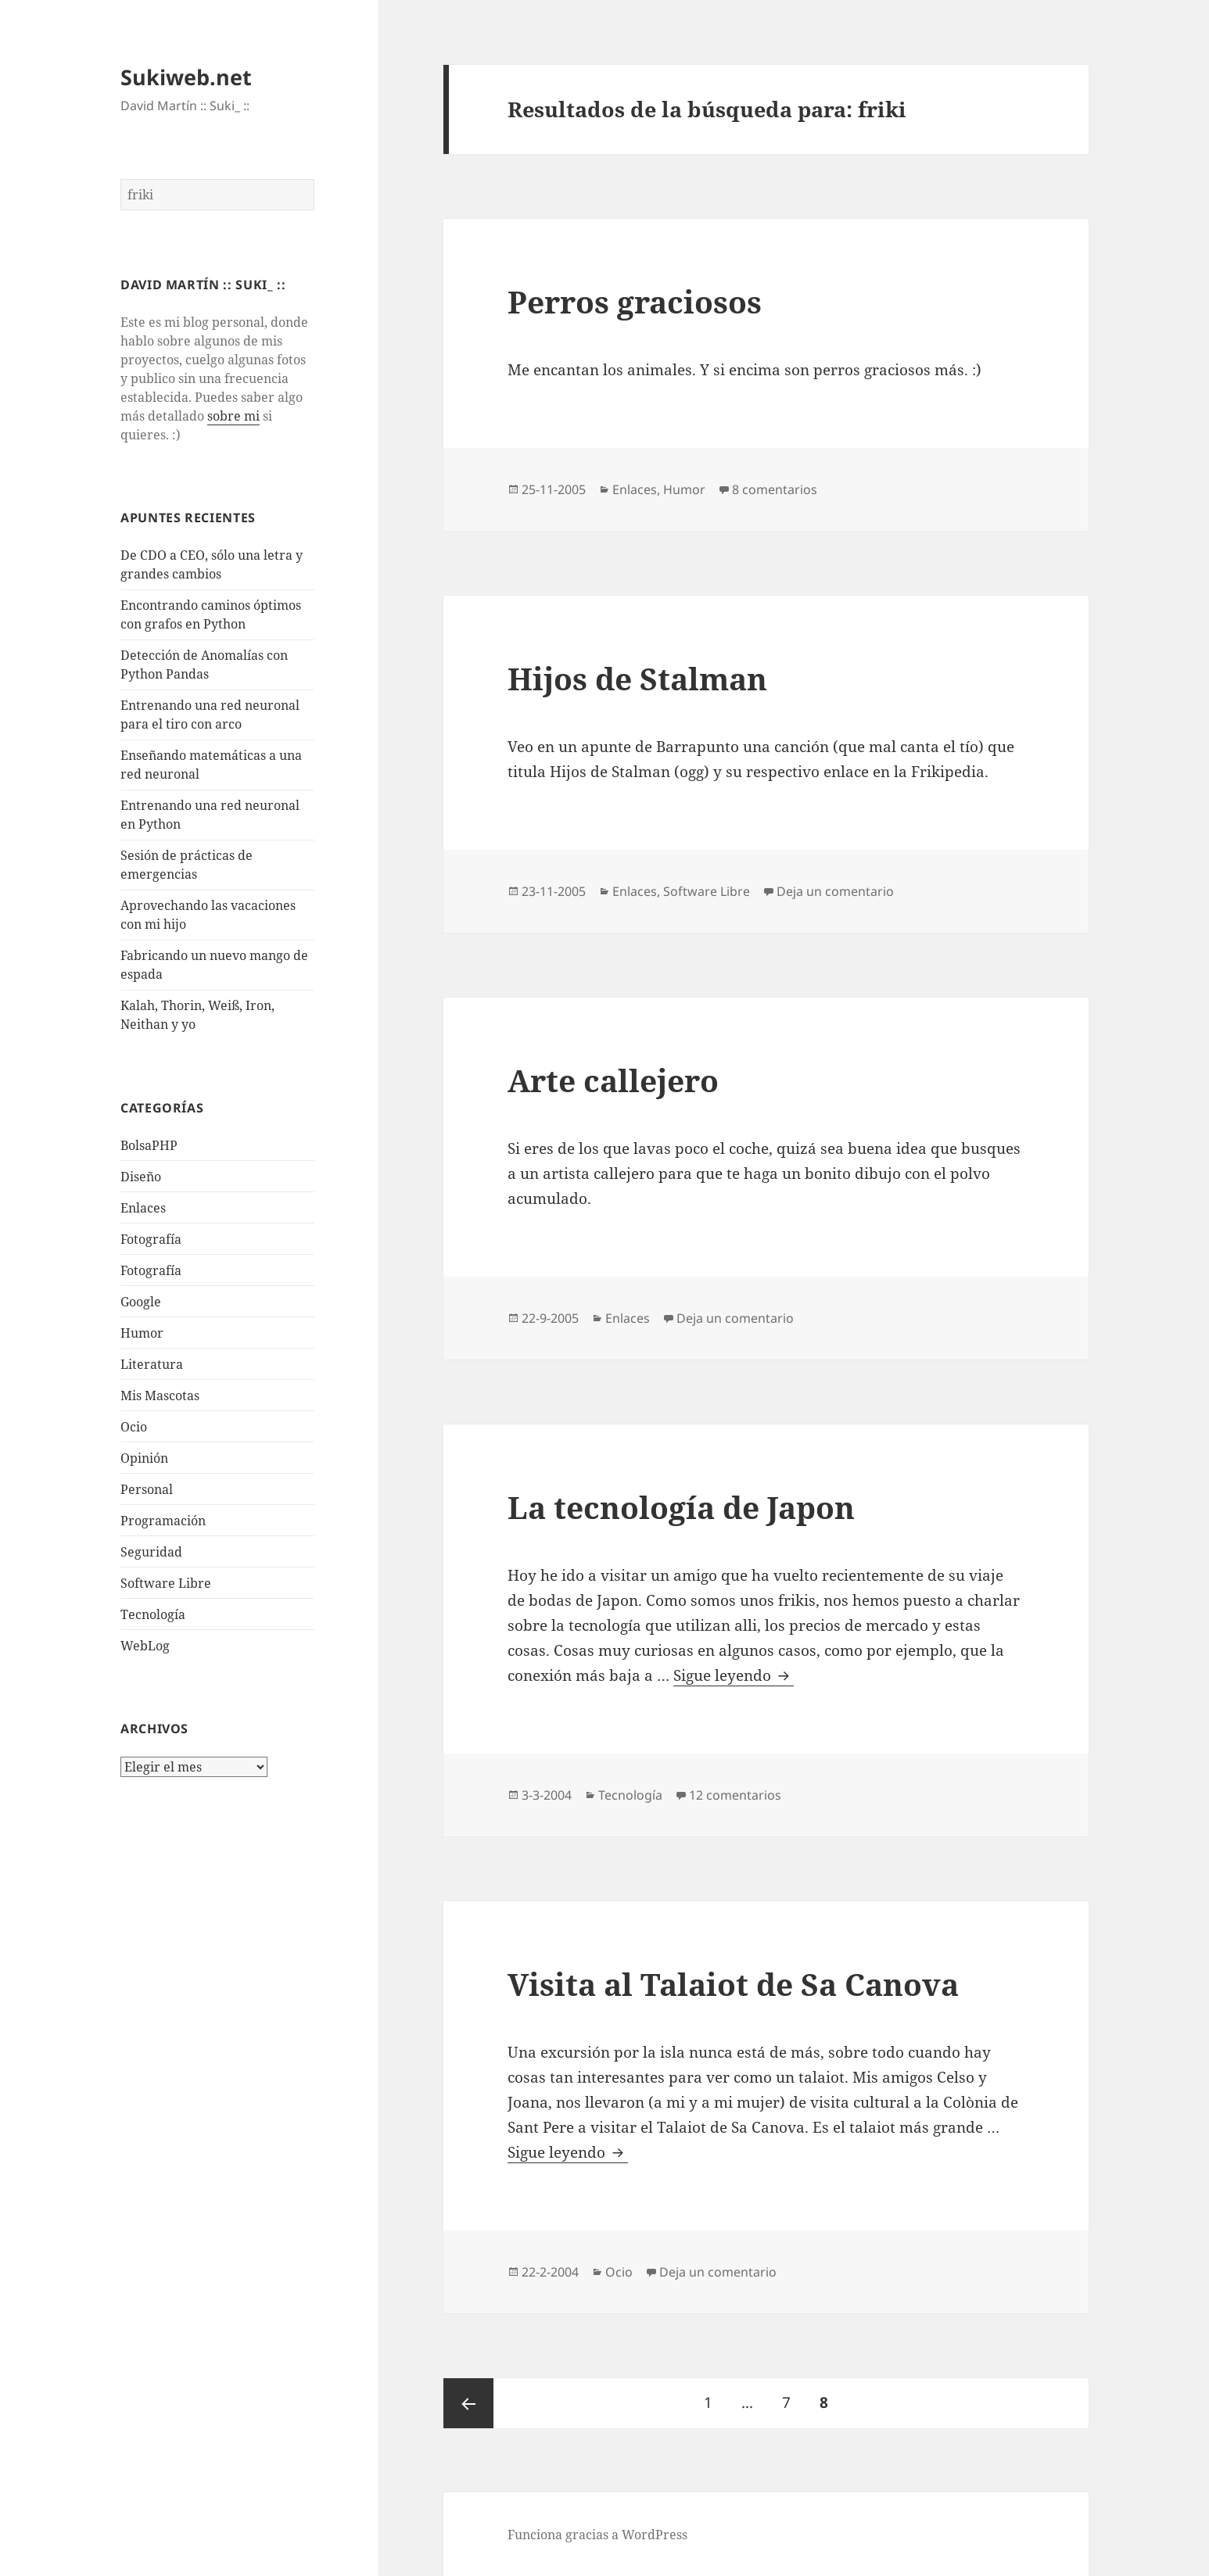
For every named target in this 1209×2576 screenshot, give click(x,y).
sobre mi (233, 416)
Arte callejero (613, 1080)
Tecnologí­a (152, 1614)
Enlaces (143, 1207)
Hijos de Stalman (637, 678)
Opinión (144, 1458)
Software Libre (165, 1583)
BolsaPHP (149, 1145)
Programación (163, 1520)
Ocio (133, 1426)
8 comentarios (774, 489)
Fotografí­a (150, 1239)
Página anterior (468, 2403)
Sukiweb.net (186, 77)
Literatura (151, 1364)
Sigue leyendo (733, 1675)
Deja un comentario (835, 891)
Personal (146, 1489)
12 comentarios (735, 1795)
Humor (141, 1333)
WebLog (145, 1645)
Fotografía (150, 1270)
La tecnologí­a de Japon (681, 1507)
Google (140, 1301)
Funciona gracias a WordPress (597, 2534)
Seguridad (151, 1551)
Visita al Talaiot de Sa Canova (733, 1984)
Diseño (140, 1176)
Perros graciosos (635, 301)
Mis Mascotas (159, 1395)
